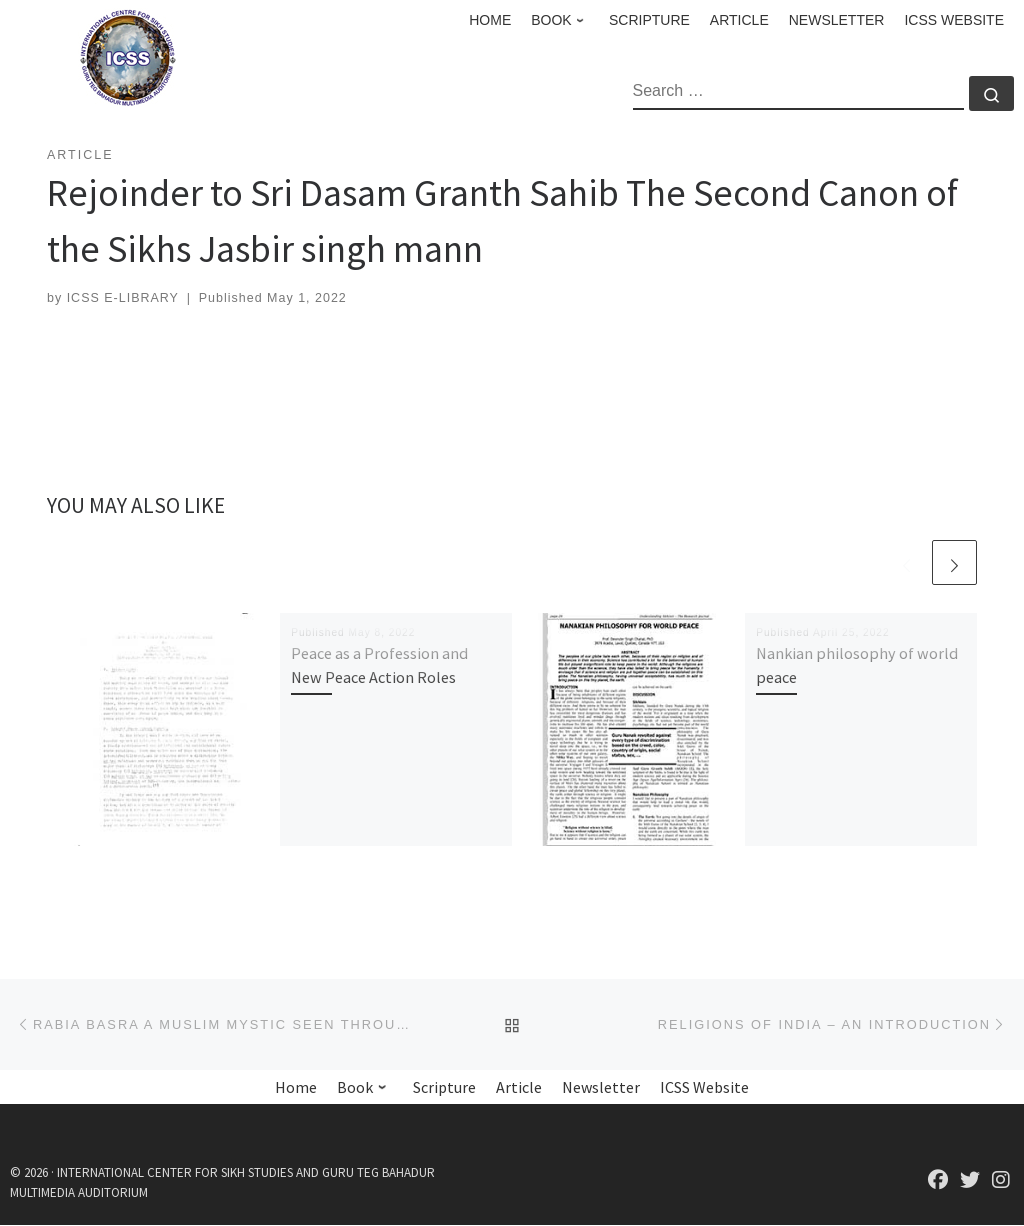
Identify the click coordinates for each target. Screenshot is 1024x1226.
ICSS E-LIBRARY (123, 298)
